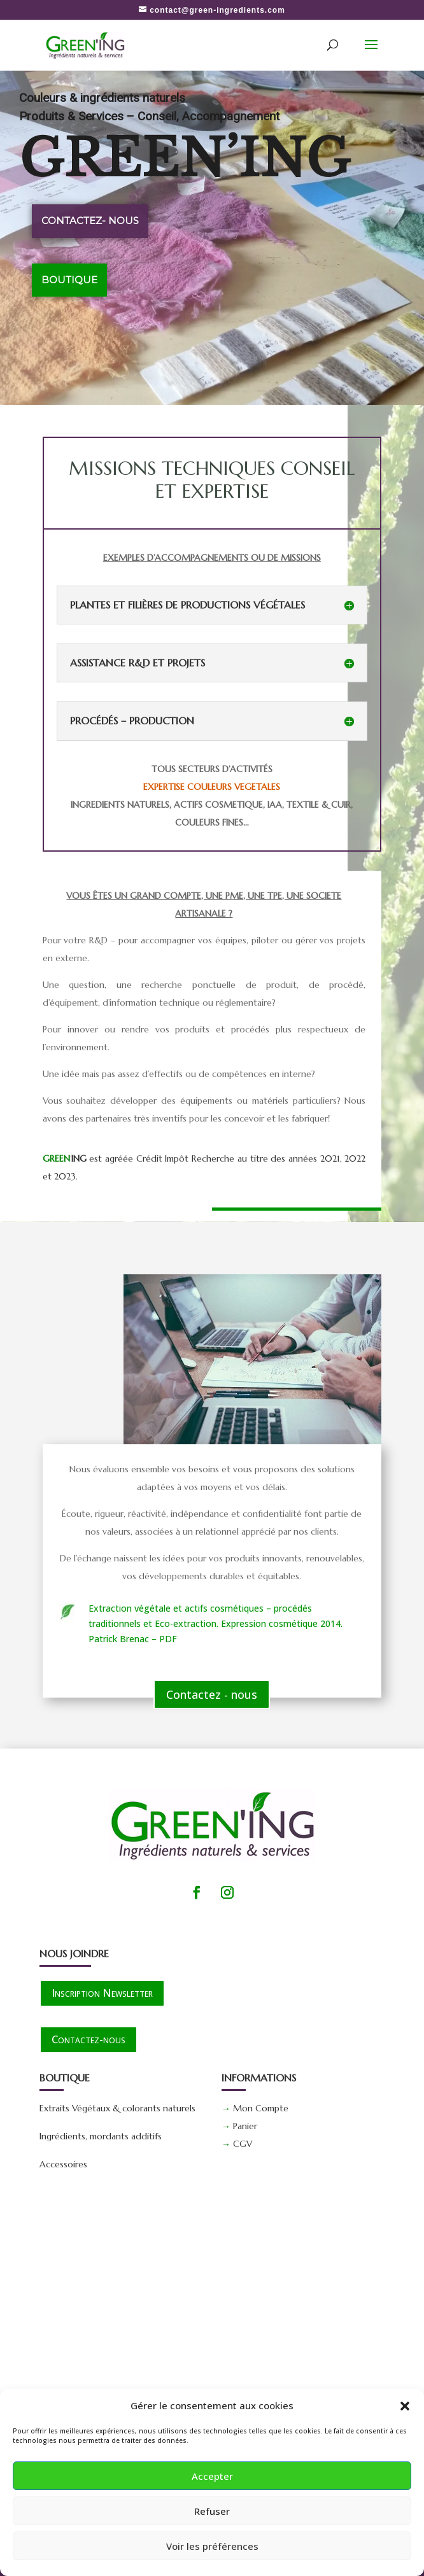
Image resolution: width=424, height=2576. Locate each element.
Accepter (212, 2476)
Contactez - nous (211, 1694)
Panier (245, 2126)
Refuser (212, 2511)
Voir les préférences (212, 2546)
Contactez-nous (88, 2039)
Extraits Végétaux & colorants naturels (117, 2108)
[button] (405, 2406)
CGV (242, 2144)
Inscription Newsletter (102, 1992)
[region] (212, 237)
